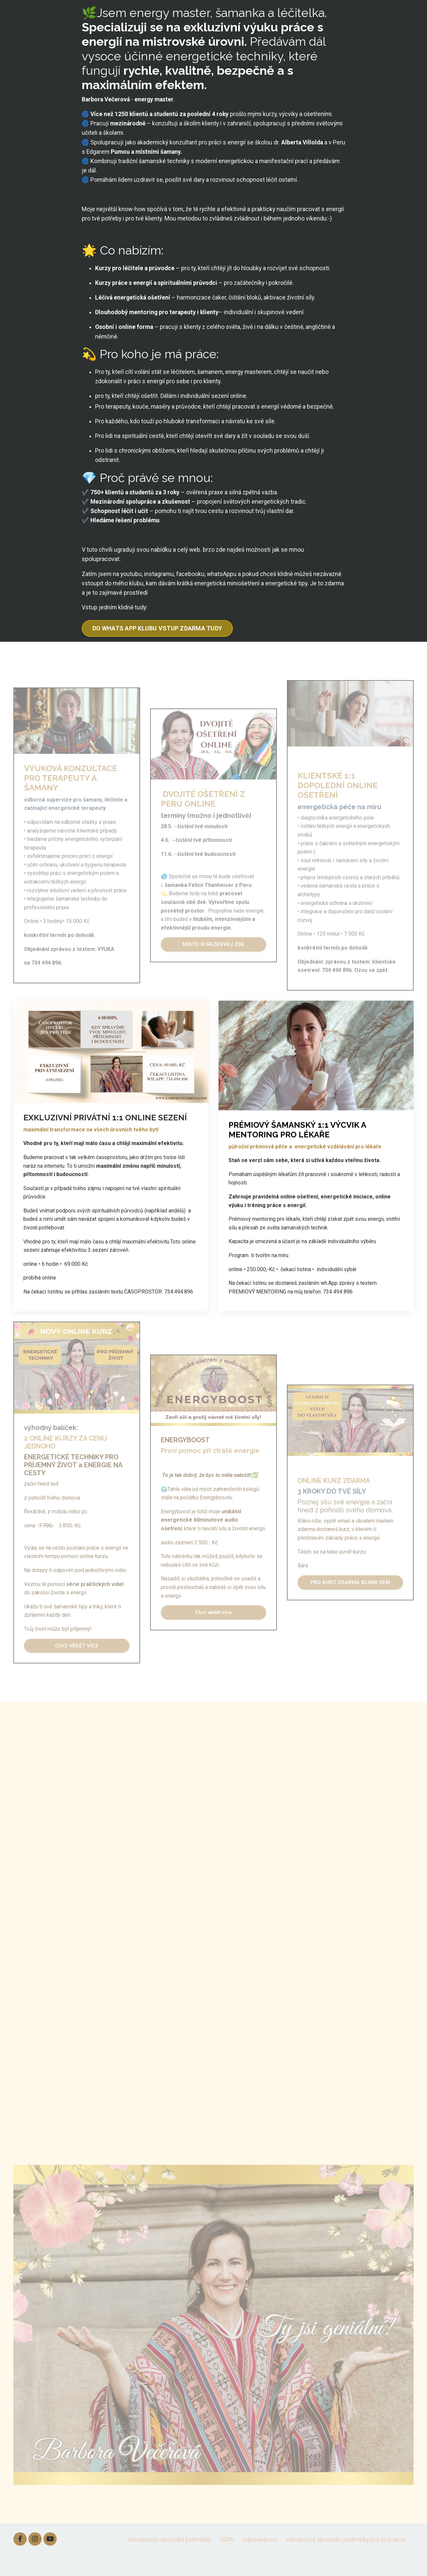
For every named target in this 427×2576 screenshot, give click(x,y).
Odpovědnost (260, 2559)
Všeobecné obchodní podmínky (169, 2559)
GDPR (226, 2559)
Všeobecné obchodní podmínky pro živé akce (345, 2559)
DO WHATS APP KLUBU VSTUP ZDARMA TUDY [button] (157, 647)
